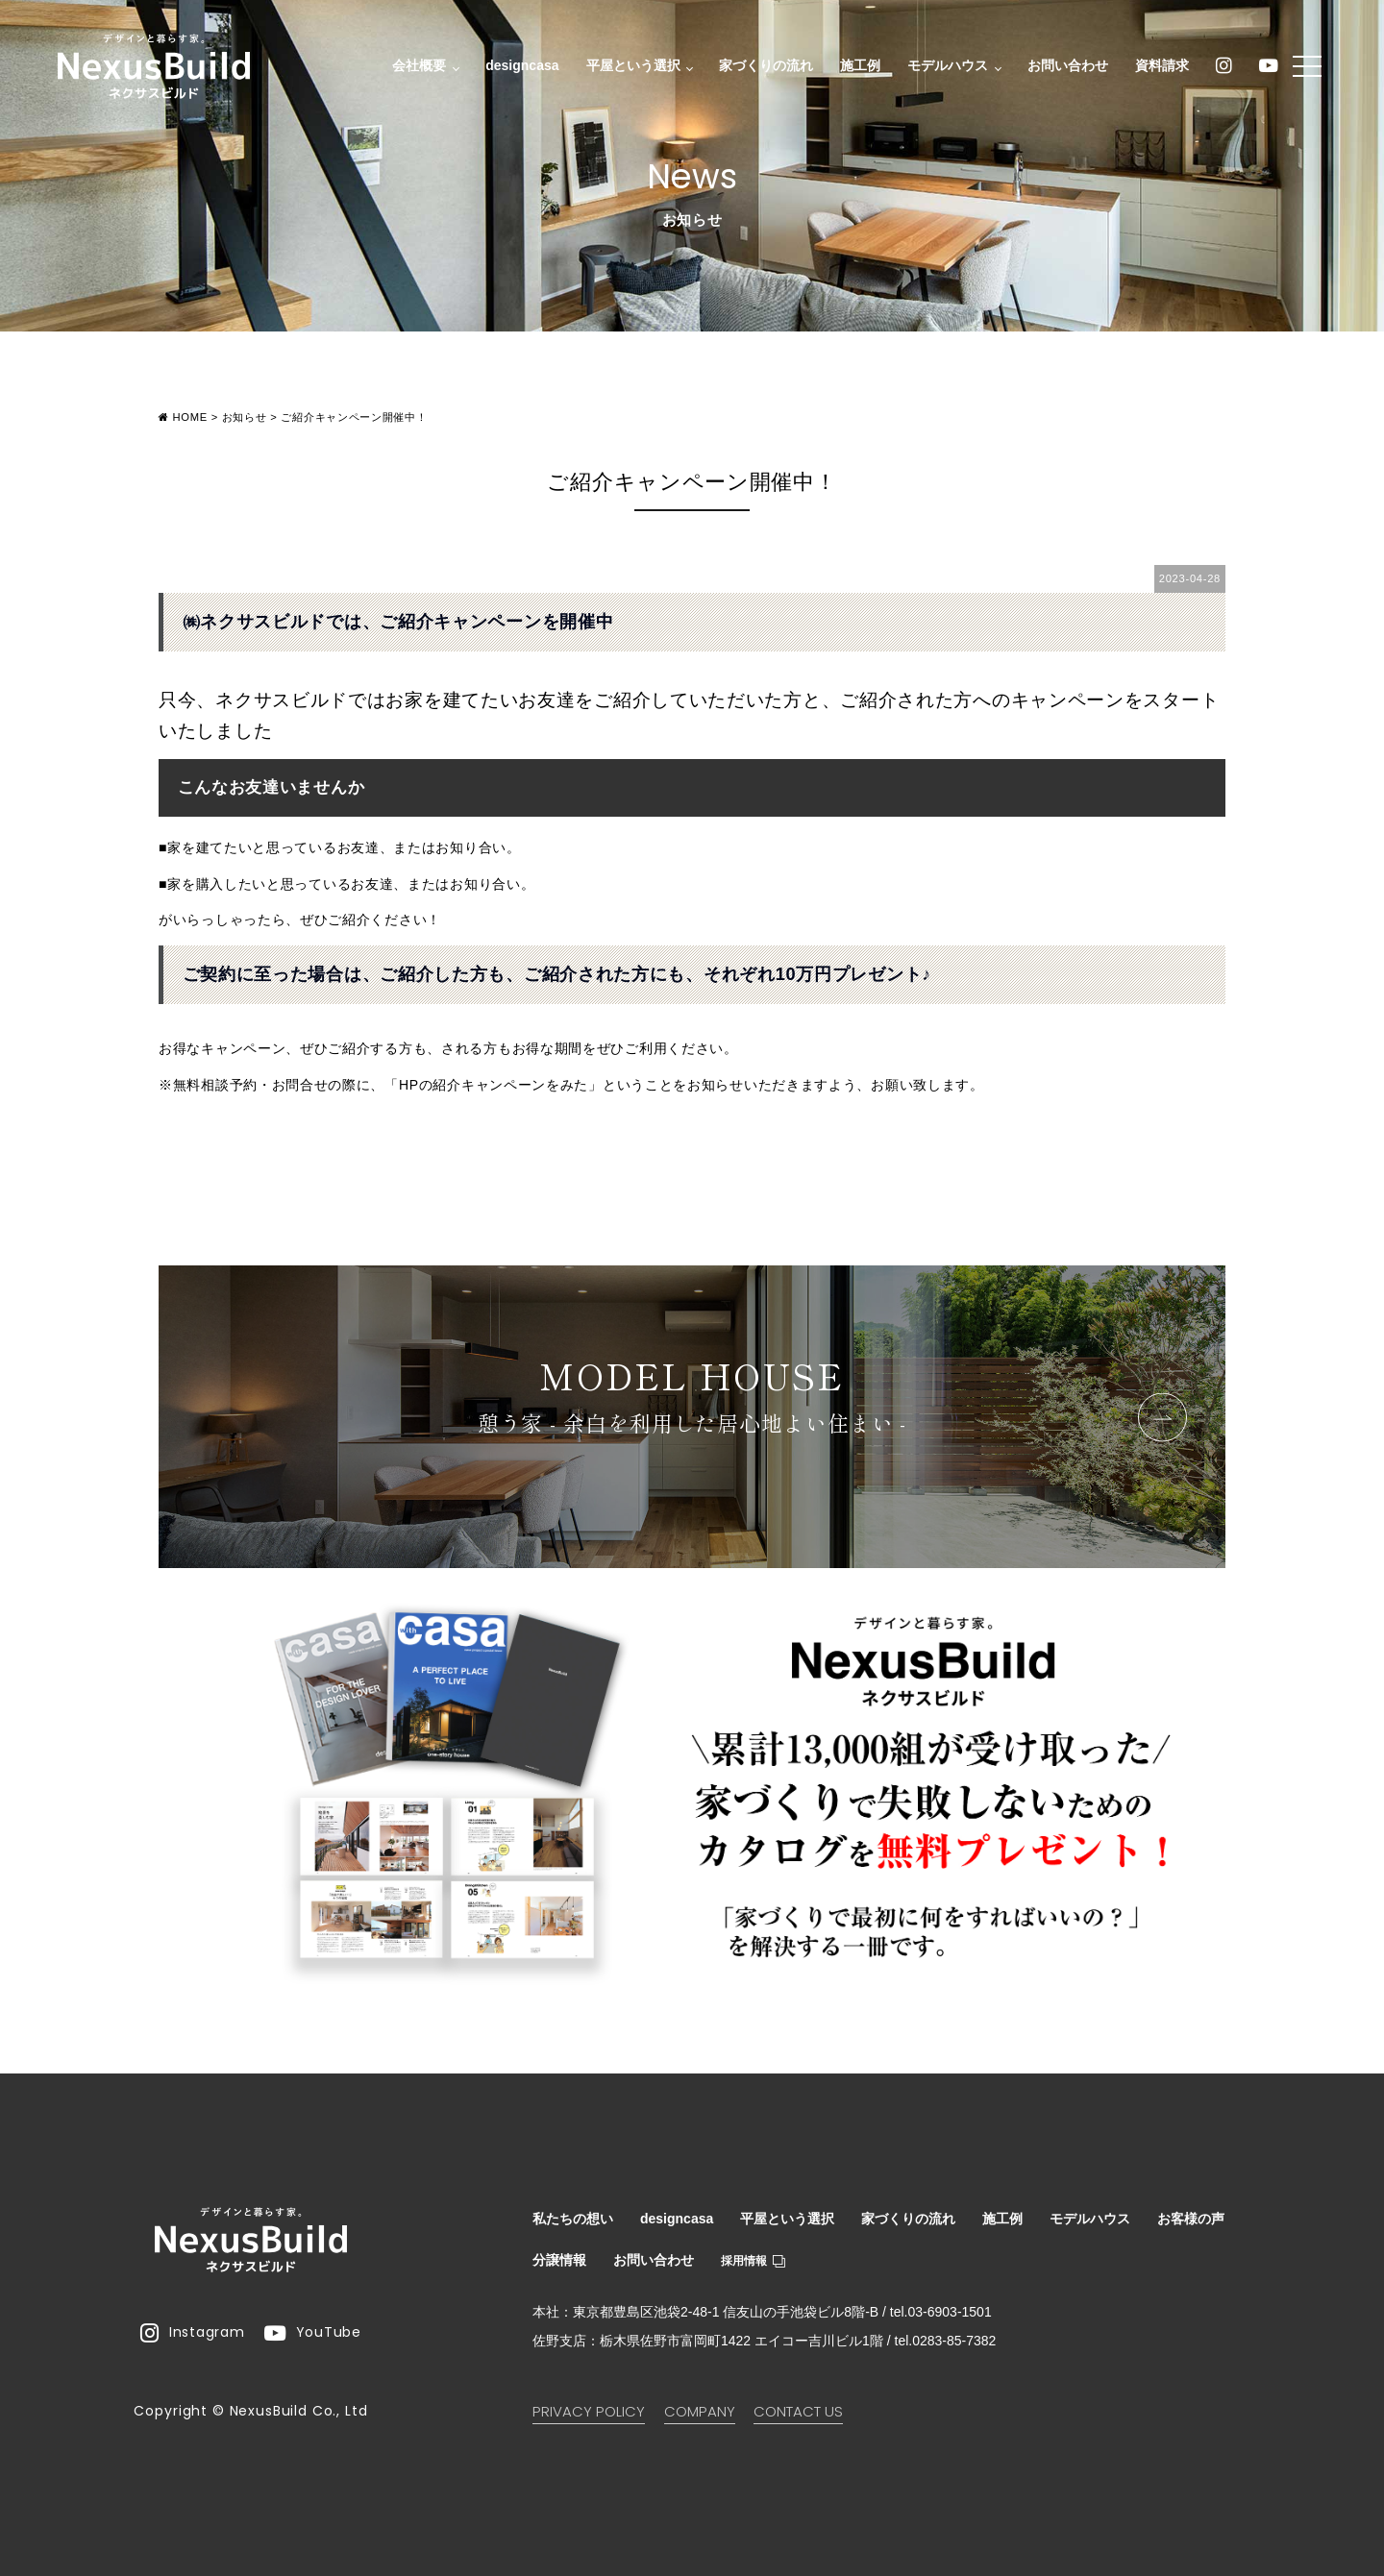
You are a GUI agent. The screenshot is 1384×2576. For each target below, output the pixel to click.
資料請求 (1157, 68)
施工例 (855, 68)
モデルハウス (944, 68)
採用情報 (753, 2261)
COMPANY (699, 2411)
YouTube (312, 2332)
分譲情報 (559, 2260)
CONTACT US (798, 2411)
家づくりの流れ (761, 68)
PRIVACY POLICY (588, 2411)
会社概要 (416, 68)
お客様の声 (1190, 2218)
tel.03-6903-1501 (941, 2311)
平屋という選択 (630, 68)
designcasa (517, 68)
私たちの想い (572, 2218)
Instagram (192, 2332)
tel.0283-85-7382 (946, 2340)
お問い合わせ (1063, 68)
